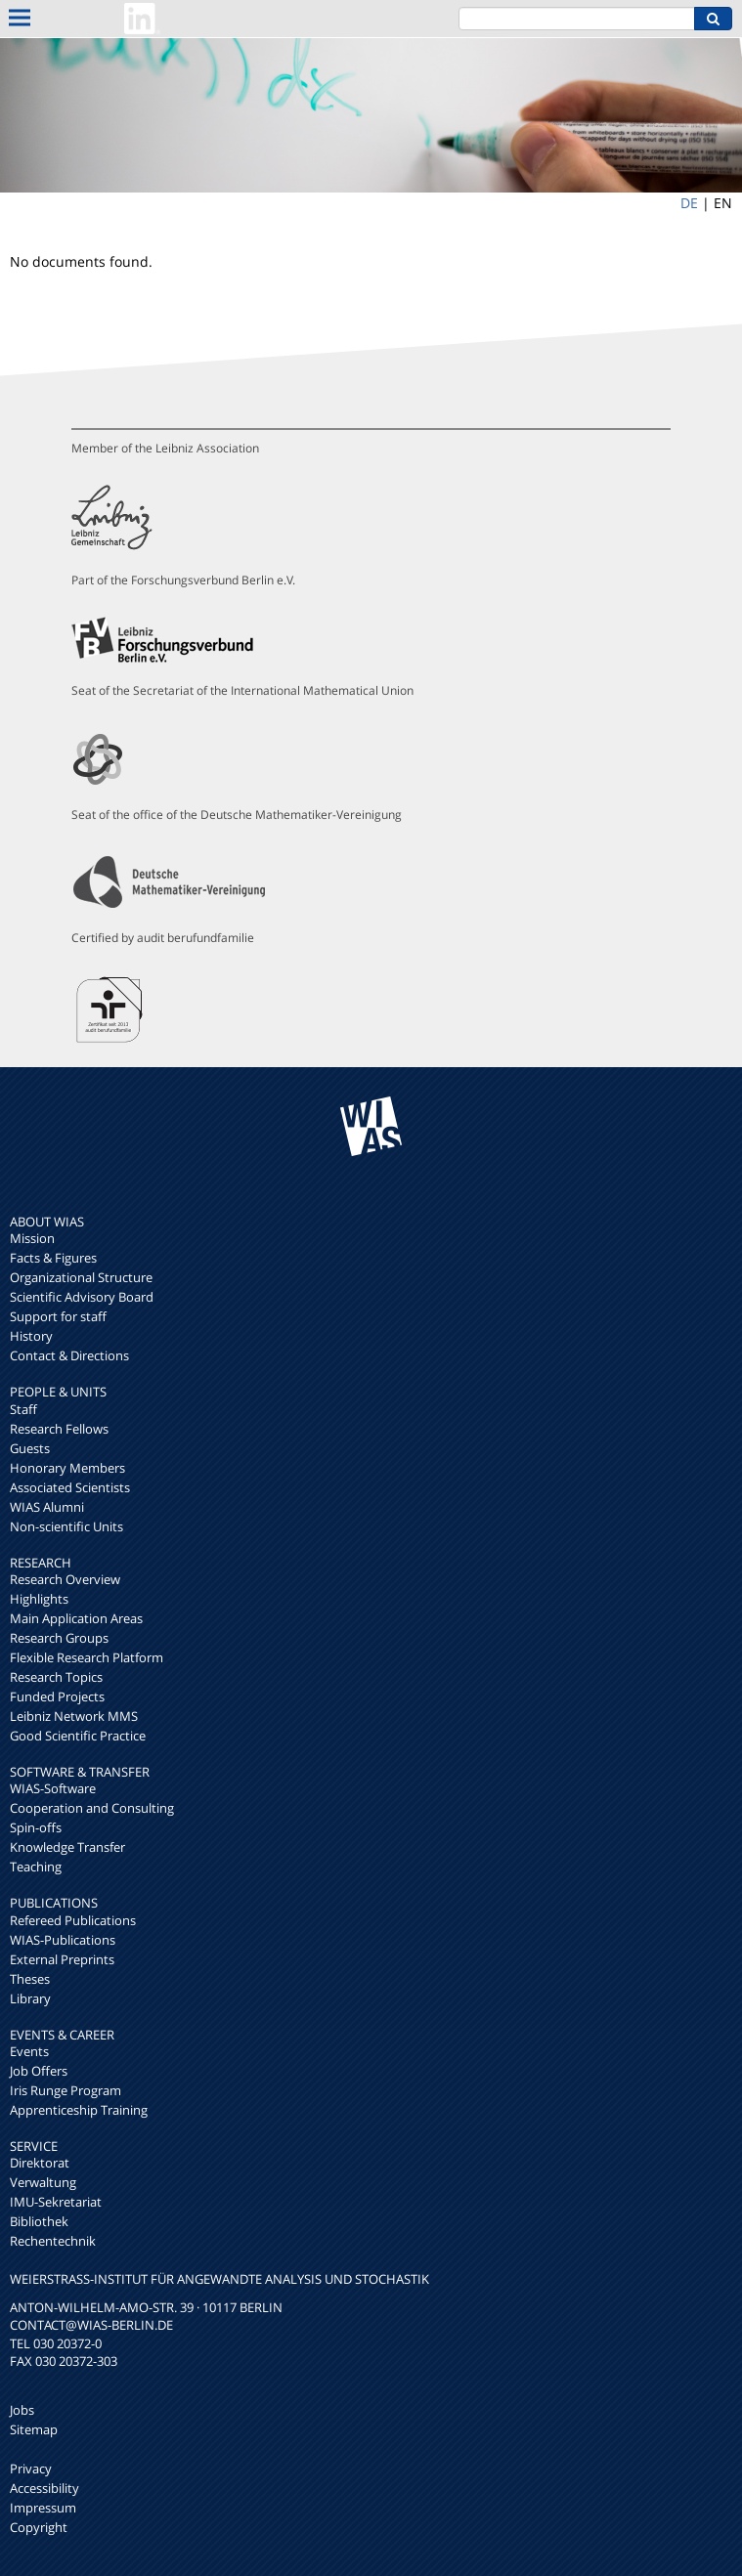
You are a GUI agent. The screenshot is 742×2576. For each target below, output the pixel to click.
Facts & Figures (53, 1258)
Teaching (36, 1866)
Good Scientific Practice (78, 1735)
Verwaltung (43, 2182)
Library (30, 1998)
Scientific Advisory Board (81, 1297)
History (31, 1336)
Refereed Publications (73, 1920)
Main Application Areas (76, 1618)
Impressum (43, 2507)
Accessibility (44, 2488)
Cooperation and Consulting (92, 1808)
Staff (23, 1409)
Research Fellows (59, 1429)
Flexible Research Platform (86, 1657)
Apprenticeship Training (79, 2110)
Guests (30, 1448)
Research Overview (65, 1579)
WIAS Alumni (47, 1507)
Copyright (38, 2527)
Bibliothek (39, 2221)
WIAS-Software (53, 1788)
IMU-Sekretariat (56, 2202)
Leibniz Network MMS (74, 1716)
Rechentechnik (53, 2241)
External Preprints (62, 1959)
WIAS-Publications (62, 1940)
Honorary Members (67, 1468)
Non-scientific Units (66, 1526)
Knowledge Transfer (67, 1847)
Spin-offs (36, 1827)
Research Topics (56, 1677)
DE (689, 202)
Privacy (31, 2468)
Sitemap (34, 2429)
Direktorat (39, 2162)
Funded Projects (57, 1696)
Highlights (39, 1599)
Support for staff (58, 1316)
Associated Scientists (70, 1487)
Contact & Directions (69, 1355)
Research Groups (59, 1638)
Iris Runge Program (65, 2090)
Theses (30, 1979)
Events (29, 2051)
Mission (32, 1238)
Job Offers (38, 2071)
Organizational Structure (81, 1277)
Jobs (22, 2410)
